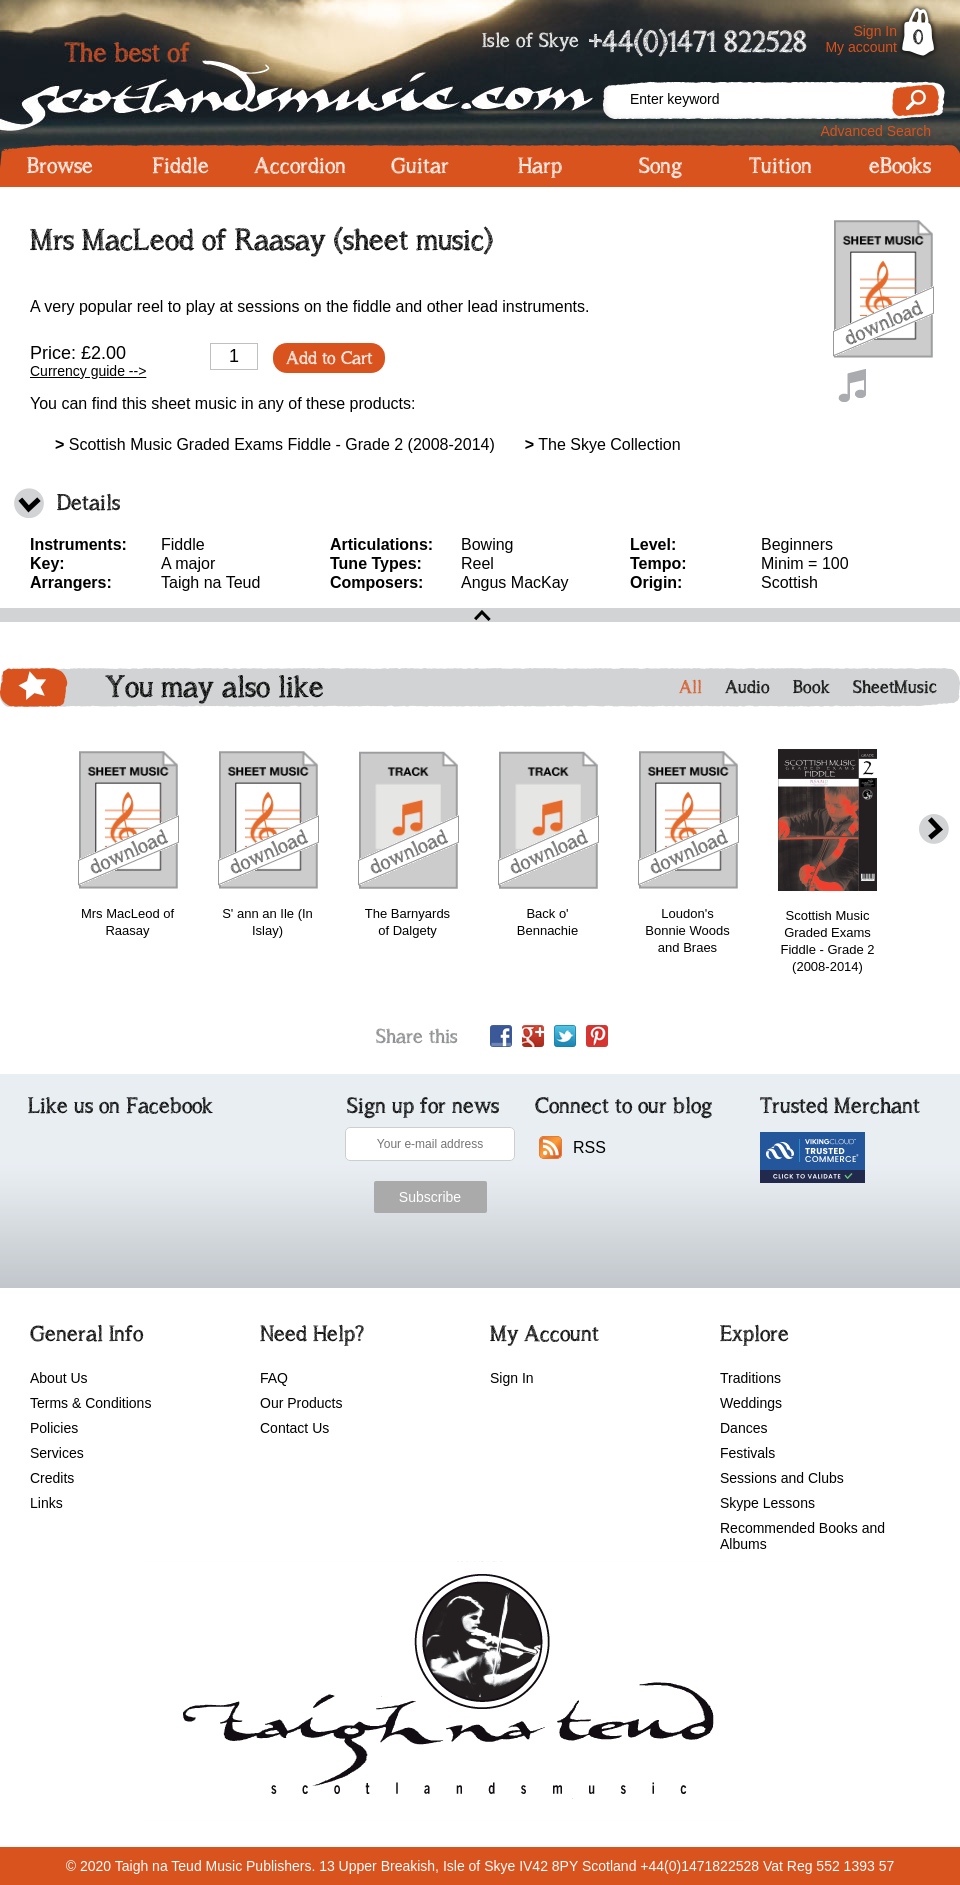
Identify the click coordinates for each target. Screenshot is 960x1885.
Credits (52, 1478)
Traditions (750, 1378)
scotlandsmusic (443, 1691)
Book (811, 687)
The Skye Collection (603, 444)
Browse (60, 166)
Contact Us (294, 1428)
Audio (747, 687)
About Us (59, 1378)
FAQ (274, 1378)
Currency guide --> (88, 371)
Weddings (751, 1403)
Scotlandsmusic (300, 80)
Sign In (875, 31)
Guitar (420, 166)
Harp (540, 166)
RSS (589, 1147)
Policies (54, 1428)
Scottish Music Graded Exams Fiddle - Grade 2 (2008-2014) (275, 444)
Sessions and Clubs (782, 1478)
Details (88, 502)
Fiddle (180, 166)
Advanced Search (875, 131)
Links (46, 1503)
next (934, 829)
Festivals (747, 1453)
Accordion (300, 166)
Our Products (301, 1403)
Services (57, 1453)
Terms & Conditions (90, 1403)
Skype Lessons (767, 1503)
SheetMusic (895, 687)
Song (660, 166)
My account (861, 47)
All (690, 687)
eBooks (900, 166)
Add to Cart (329, 358)
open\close (480, 615)
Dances (743, 1428)
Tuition (780, 166)
